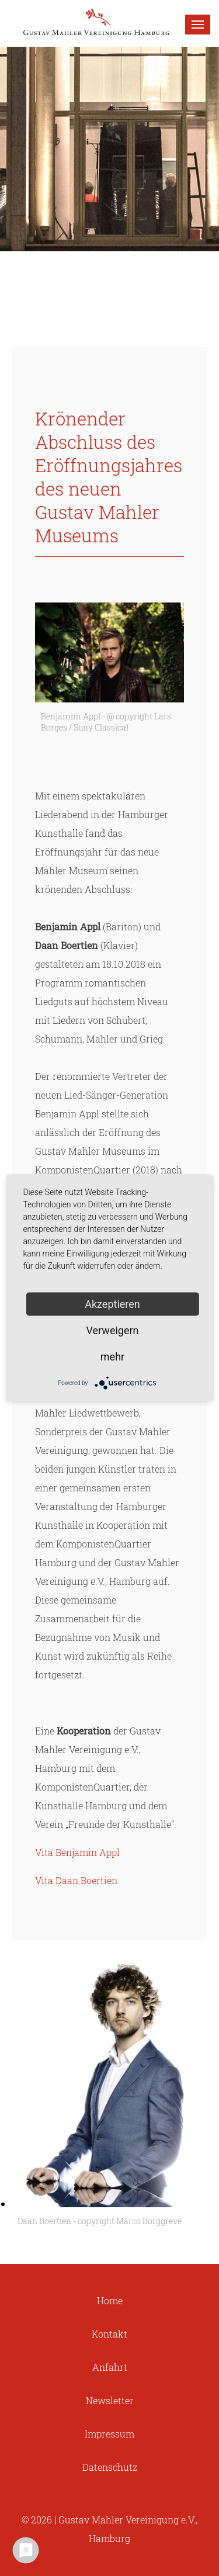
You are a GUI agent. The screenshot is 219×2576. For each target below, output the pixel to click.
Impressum (109, 2434)
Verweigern (112, 1330)
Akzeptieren (112, 1304)
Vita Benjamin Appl (77, 1852)
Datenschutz (109, 2467)
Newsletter (110, 2400)
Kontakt (109, 2334)
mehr (112, 1357)
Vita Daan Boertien (76, 1880)
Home (110, 2300)
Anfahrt (109, 2367)
